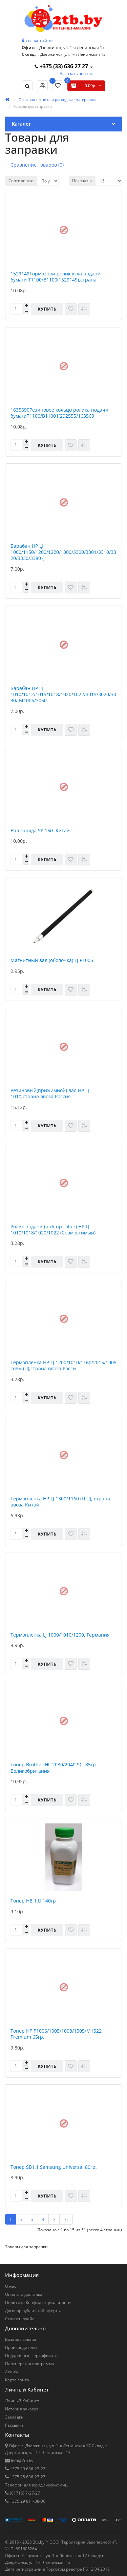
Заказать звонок (76, 73)
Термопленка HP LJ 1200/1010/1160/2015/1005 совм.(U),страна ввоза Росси (63, 1365)
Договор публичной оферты (33, 2310)
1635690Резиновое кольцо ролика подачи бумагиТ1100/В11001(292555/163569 (59, 413)
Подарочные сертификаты (31, 2355)
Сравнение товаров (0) (37, 165)
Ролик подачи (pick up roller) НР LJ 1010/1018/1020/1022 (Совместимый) (53, 1230)
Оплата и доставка (23, 2294)
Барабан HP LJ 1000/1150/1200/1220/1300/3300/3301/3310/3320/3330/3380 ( (63, 552)
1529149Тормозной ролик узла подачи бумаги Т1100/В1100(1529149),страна (55, 277)
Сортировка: (20, 180)
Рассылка (14, 2425)
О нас (10, 2286)
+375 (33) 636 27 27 (62, 66)
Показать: (82, 180)
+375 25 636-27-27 (27, 2477)
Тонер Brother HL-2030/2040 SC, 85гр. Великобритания (53, 1768)
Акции (11, 2372)
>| (66, 2219)
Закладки (14, 2417)
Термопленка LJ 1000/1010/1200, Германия (60, 1635)
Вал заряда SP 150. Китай (40, 831)
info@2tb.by (21, 2460)
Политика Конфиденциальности (38, 2302)
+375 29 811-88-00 (27, 2501)
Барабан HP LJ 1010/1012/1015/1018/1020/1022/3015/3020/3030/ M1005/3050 (63, 694)
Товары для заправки (32, 106)
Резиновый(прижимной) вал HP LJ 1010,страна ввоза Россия (49, 1093)
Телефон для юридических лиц (36, 2485)
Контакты (17, 2434)
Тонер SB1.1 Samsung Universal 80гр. (53, 2167)
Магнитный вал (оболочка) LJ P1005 (51, 960)
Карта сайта (17, 2380)
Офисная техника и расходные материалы (57, 99)
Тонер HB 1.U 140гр (33, 1901)
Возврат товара (20, 2339)
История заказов (22, 2409)
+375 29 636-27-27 (27, 2469)
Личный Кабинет (22, 2401)
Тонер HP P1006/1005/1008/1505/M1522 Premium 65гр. (56, 2034)
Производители (21, 2347)
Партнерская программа (29, 2363)
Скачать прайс (19, 2319)
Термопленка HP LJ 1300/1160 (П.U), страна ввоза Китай (60, 1502)
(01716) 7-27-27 (24, 2493)
